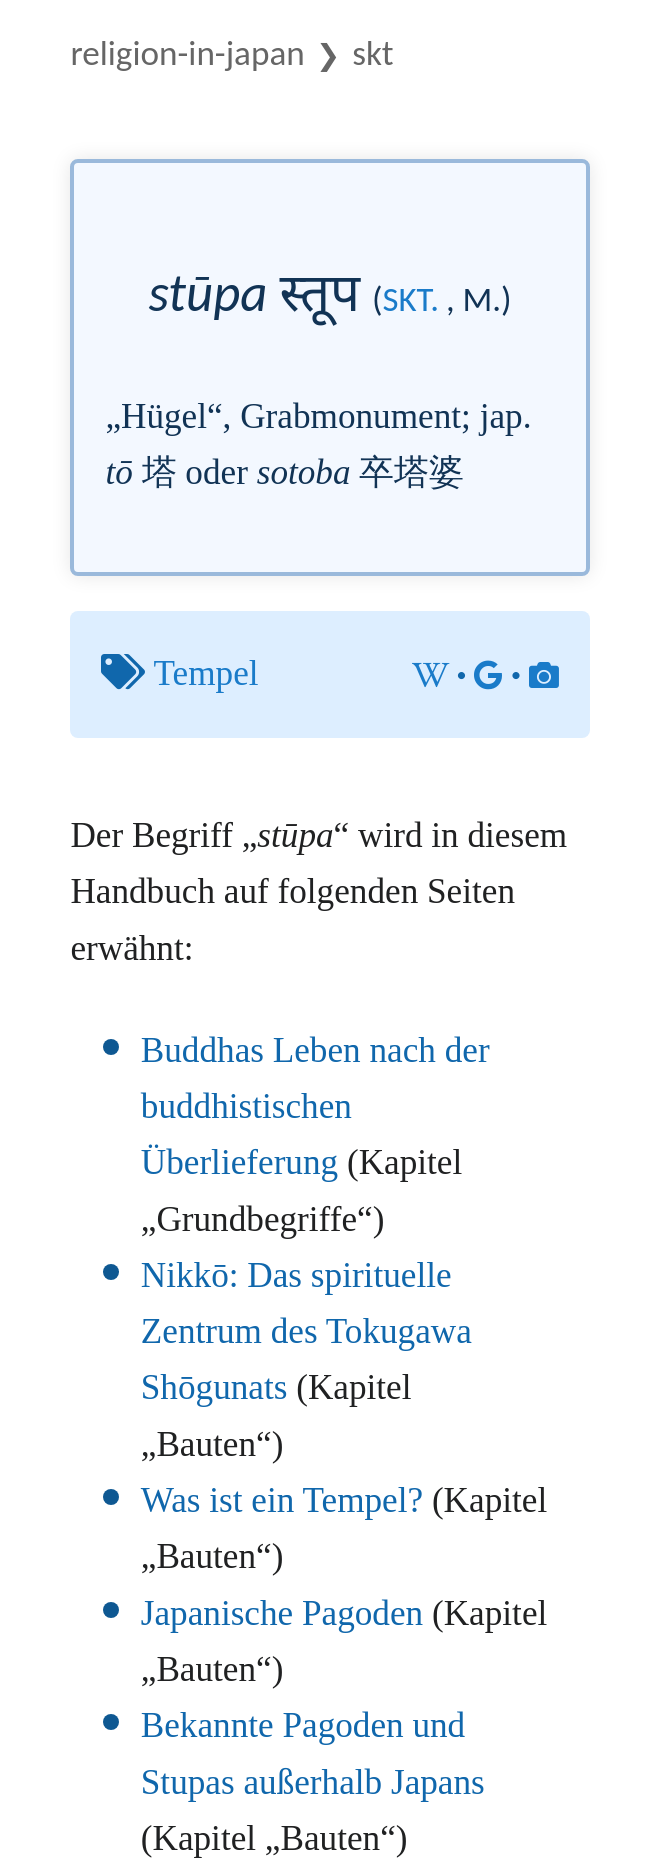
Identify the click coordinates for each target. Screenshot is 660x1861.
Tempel (206, 673)
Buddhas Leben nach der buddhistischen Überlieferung (315, 1107)
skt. (411, 299)
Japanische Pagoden (282, 1613)
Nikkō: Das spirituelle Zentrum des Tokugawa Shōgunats (306, 1332)
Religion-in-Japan (187, 52)
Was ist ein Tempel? (282, 1500)
